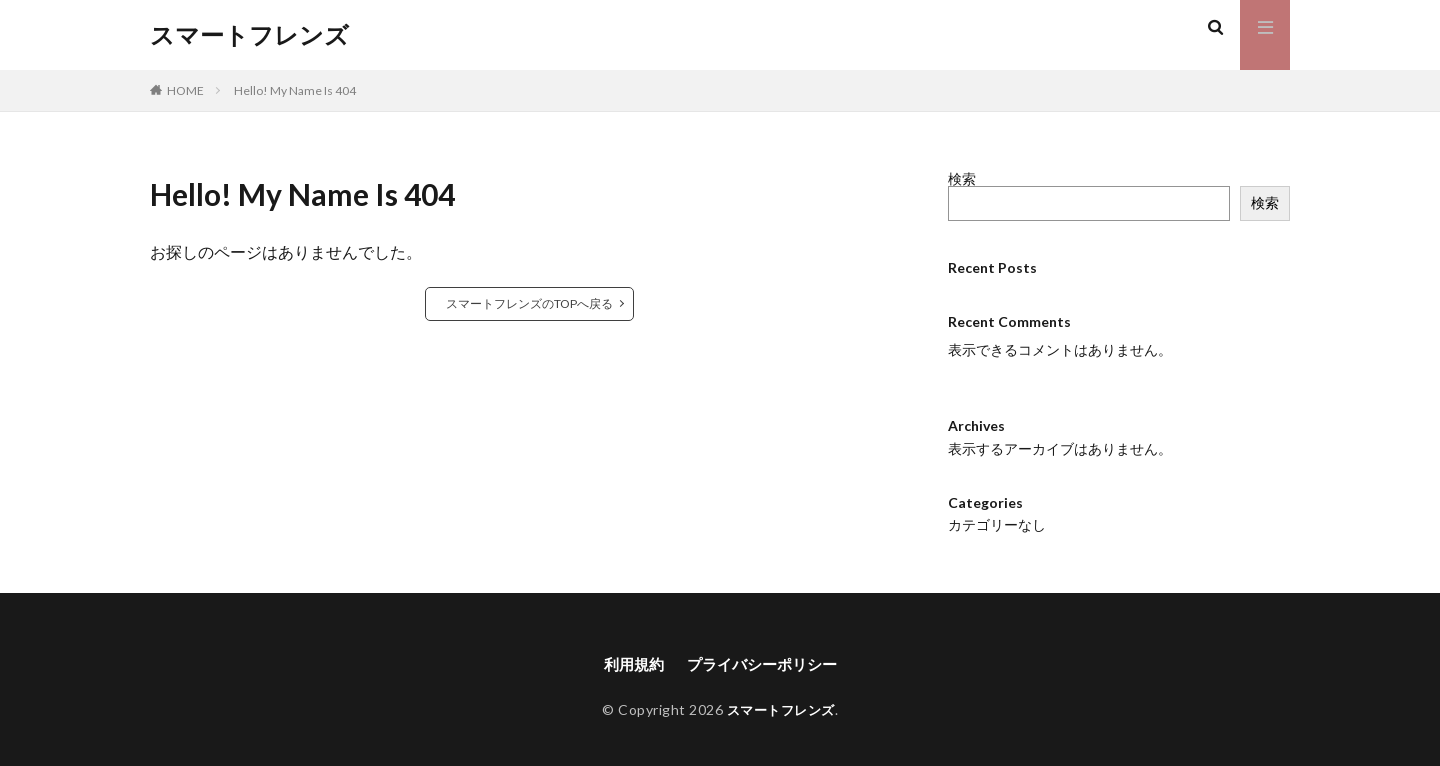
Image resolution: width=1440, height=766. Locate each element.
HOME (185, 90)
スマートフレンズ (249, 35)
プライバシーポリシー (764, 664)
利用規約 (629, 664)
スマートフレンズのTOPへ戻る (529, 303)
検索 (962, 178)
